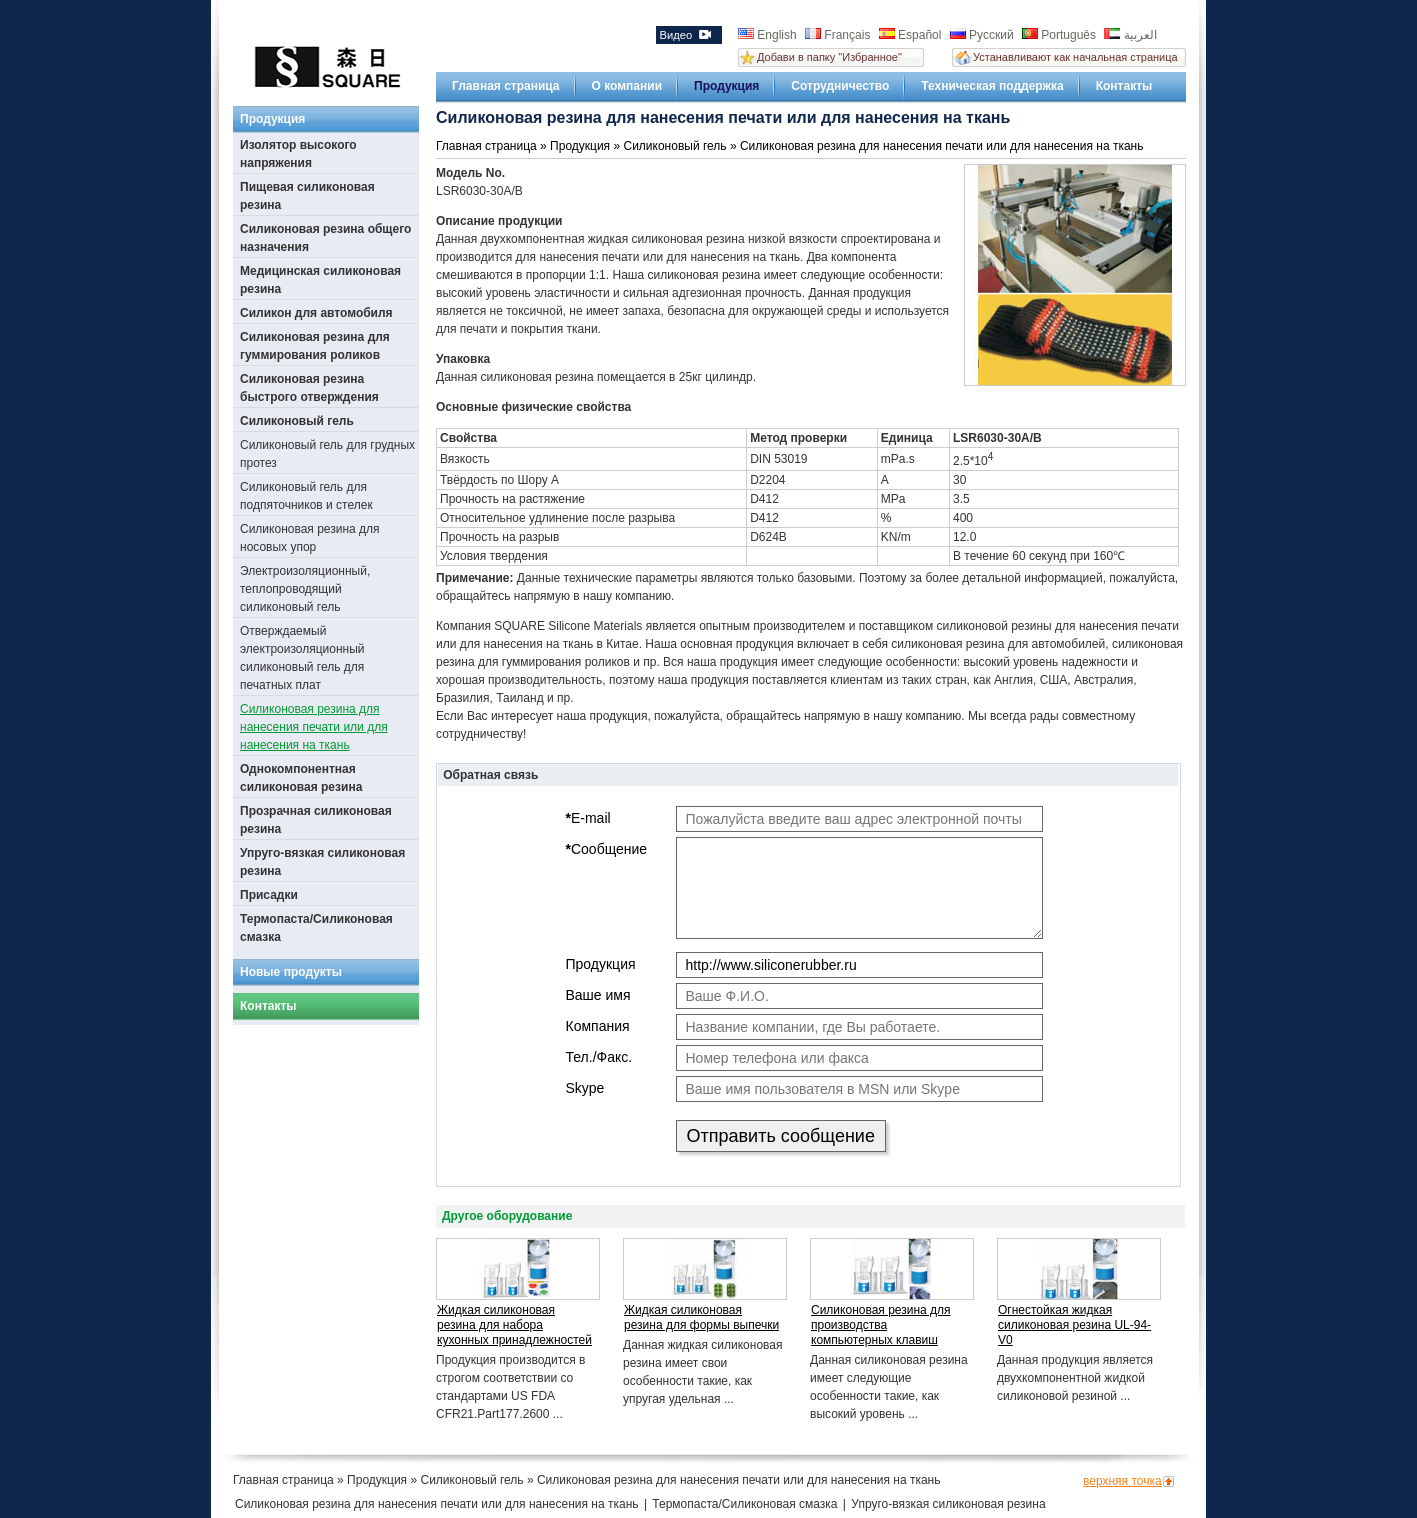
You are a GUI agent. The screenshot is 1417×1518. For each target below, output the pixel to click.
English (769, 35)
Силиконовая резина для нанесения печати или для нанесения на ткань (314, 727)
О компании (627, 86)
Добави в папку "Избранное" (829, 57)
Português (1060, 35)
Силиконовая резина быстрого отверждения (309, 388)
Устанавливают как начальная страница (1075, 57)
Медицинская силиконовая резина (320, 280)
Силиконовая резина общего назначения (325, 238)
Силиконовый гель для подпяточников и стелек (306, 496)
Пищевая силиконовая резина (307, 196)
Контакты (1124, 86)
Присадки (269, 895)
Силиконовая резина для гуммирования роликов (315, 346)
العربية (1130, 35)
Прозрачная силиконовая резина (316, 820)
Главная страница (506, 86)
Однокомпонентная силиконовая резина (301, 778)
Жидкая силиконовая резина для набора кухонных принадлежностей (514, 1325)
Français (839, 35)
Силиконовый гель (297, 421)
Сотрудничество (840, 86)
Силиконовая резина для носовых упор (310, 538)
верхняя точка (1122, 1481)
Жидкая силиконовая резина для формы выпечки (701, 1317)
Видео (684, 35)
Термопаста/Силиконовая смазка (316, 928)
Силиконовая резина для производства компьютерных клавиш (881, 1325)
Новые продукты (291, 972)
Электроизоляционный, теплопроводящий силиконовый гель (305, 589)
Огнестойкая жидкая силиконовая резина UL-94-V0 (1074, 1325)
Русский (983, 35)
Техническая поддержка (992, 86)
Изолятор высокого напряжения (298, 154)
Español (912, 35)
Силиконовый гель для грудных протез (327, 454)
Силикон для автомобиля (316, 313)
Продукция (726, 86)
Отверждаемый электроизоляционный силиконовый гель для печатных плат (302, 658)
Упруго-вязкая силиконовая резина (322, 862)
